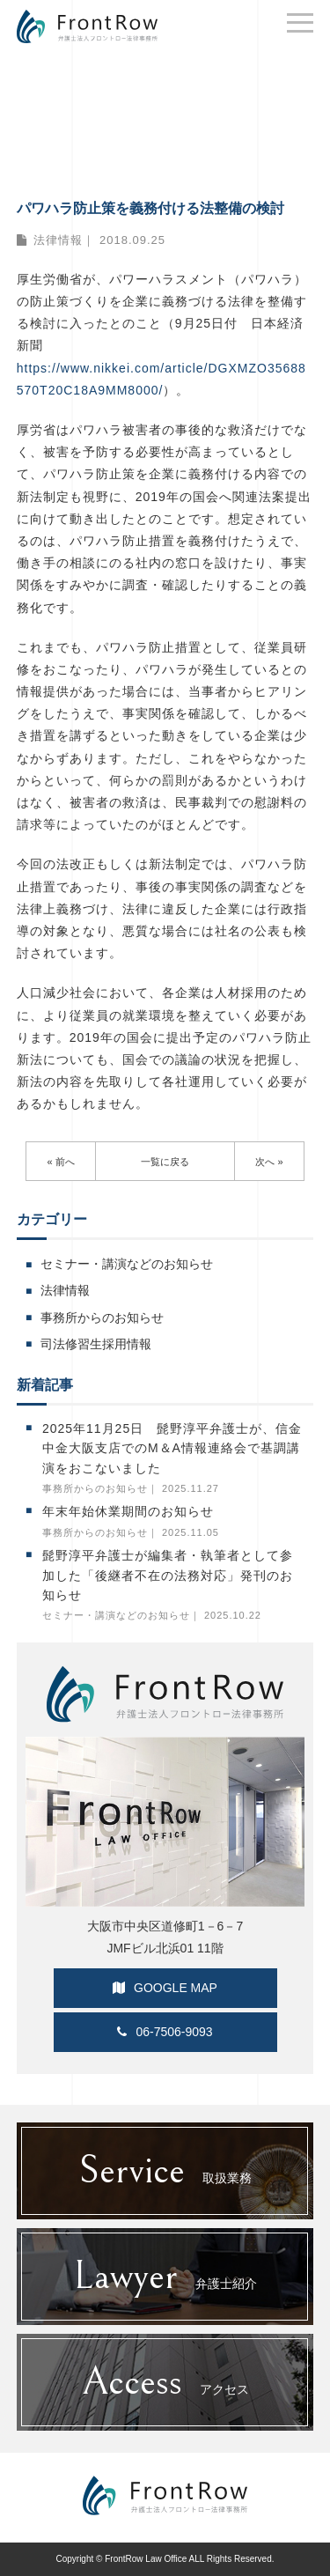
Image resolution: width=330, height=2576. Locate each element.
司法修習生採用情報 (95, 1344)
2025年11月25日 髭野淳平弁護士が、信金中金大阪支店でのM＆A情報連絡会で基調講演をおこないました (172, 1448)
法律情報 (58, 240)
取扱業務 (165, 2171)
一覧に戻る (165, 1161)
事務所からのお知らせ (102, 1317)
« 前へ (60, 1161)
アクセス (165, 2382)
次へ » (268, 1161)
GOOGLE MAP (165, 1988)
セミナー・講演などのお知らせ (126, 1264)
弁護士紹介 (165, 2277)
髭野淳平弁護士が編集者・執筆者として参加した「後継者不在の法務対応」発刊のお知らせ (167, 1575)
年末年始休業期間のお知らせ (128, 1511)
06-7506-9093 (164, 2032)
